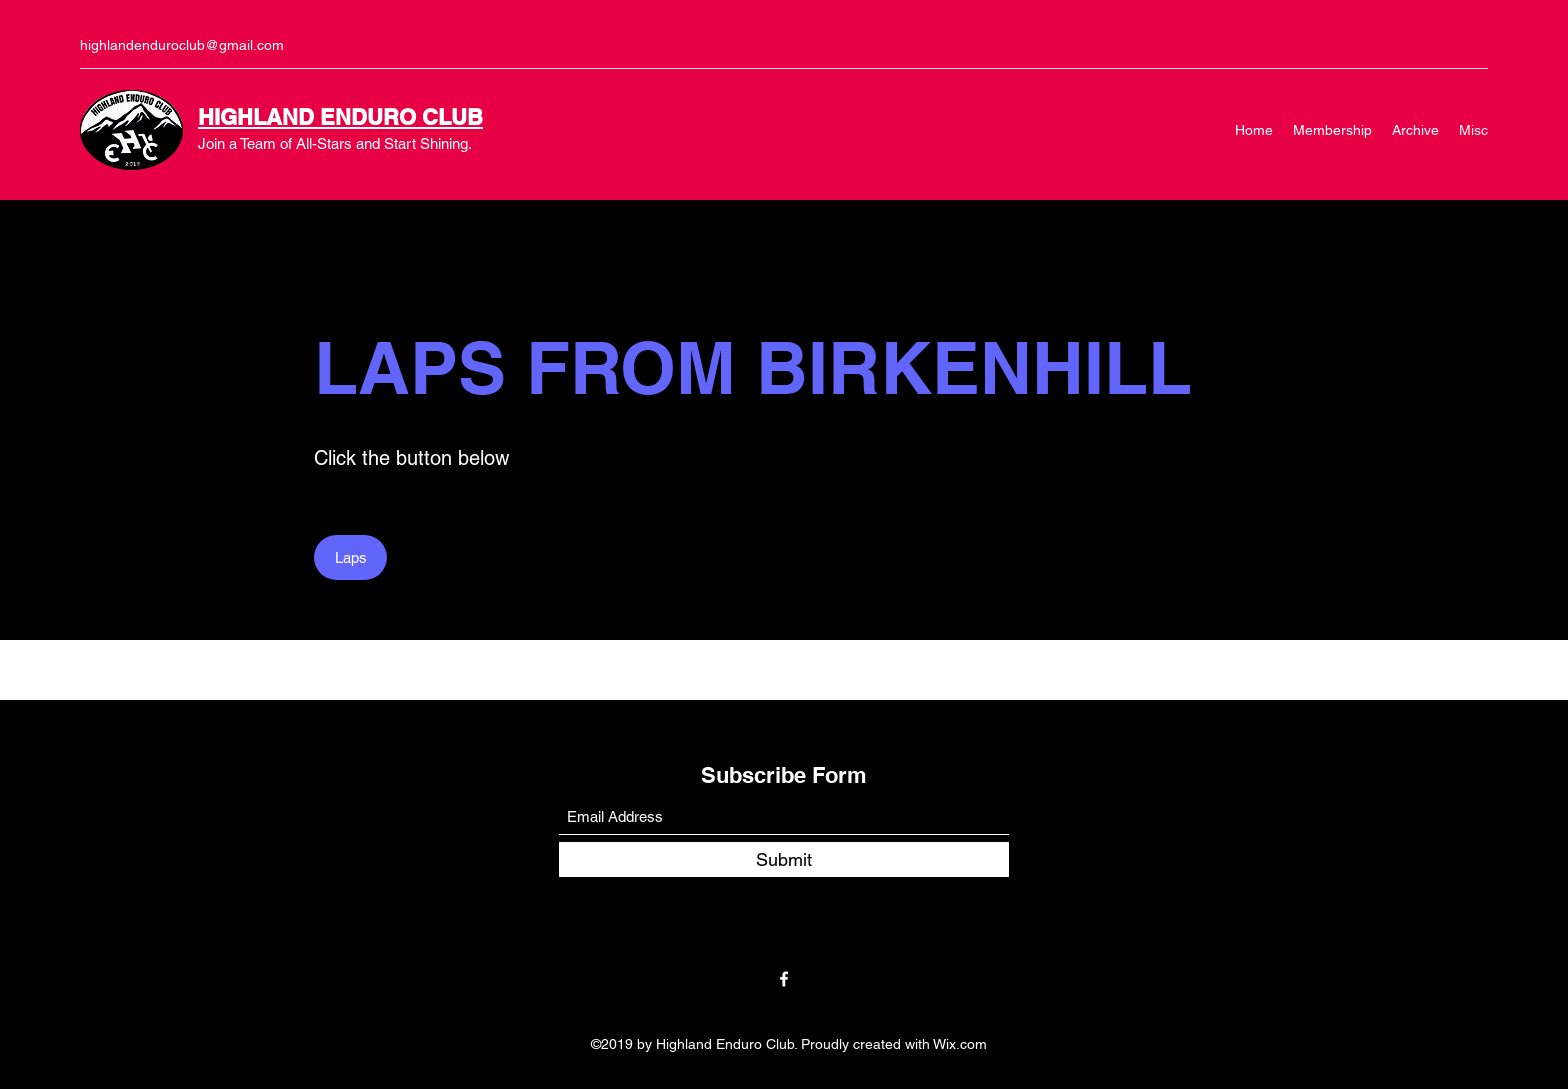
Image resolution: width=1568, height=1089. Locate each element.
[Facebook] (784, 979)
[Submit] (784, 859)
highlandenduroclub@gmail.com (182, 45)
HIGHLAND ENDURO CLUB (340, 117)
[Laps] (350, 557)
